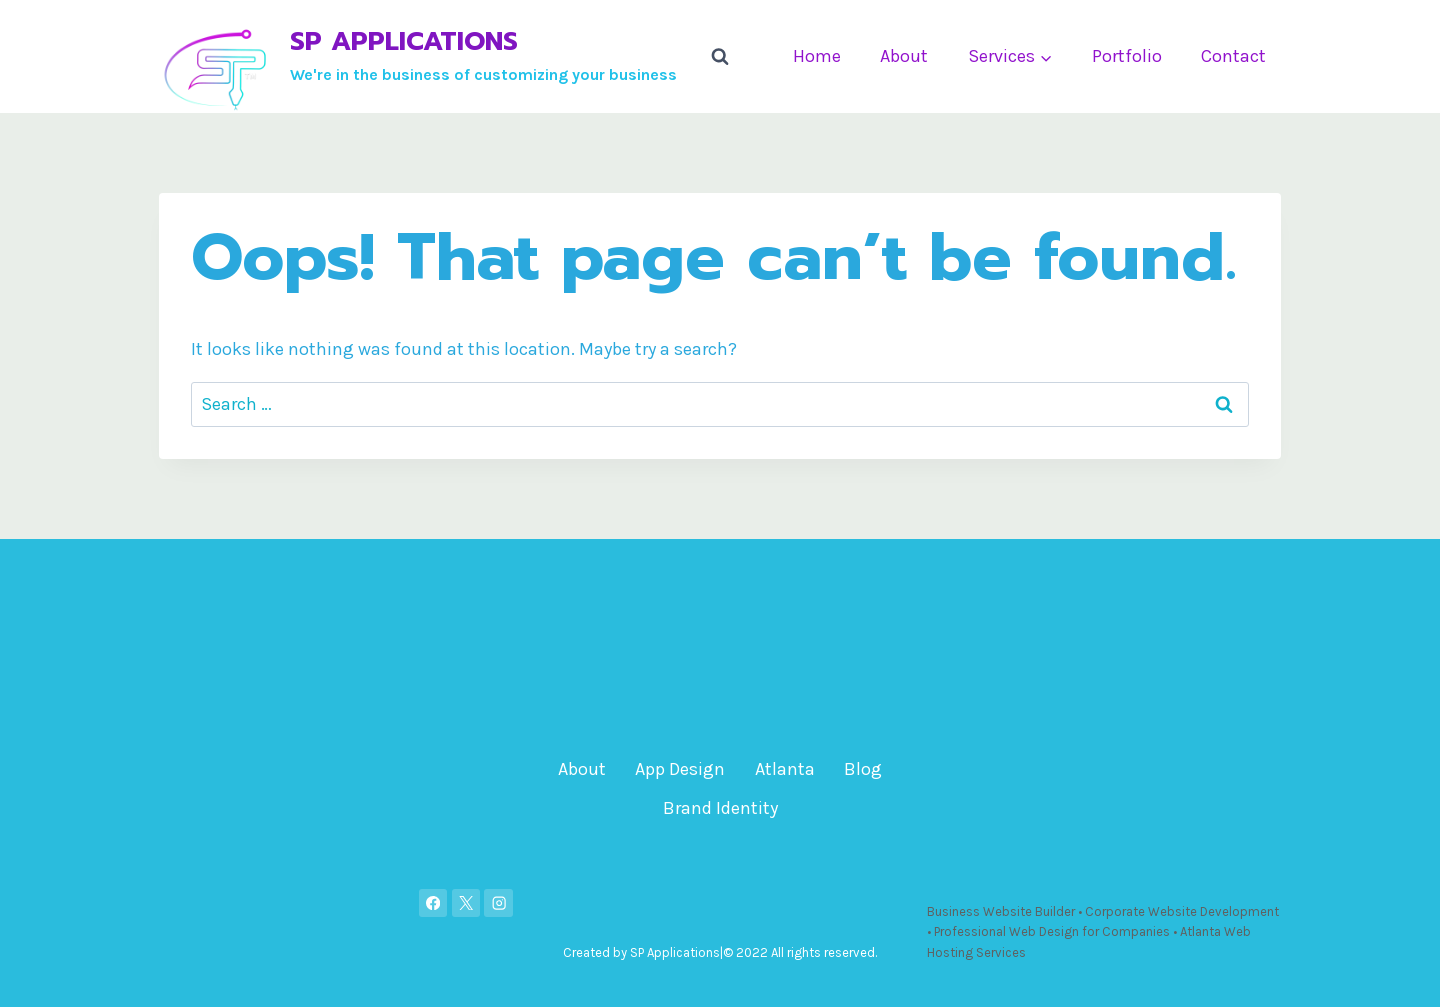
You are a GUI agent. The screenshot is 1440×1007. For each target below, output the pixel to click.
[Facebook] (433, 903)
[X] (466, 903)
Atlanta (785, 769)
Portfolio (1127, 56)
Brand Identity (720, 808)
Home (817, 56)
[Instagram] (498, 903)
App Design (680, 769)
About (904, 56)
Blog (863, 769)
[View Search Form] (720, 57)
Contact (1233, 56)
